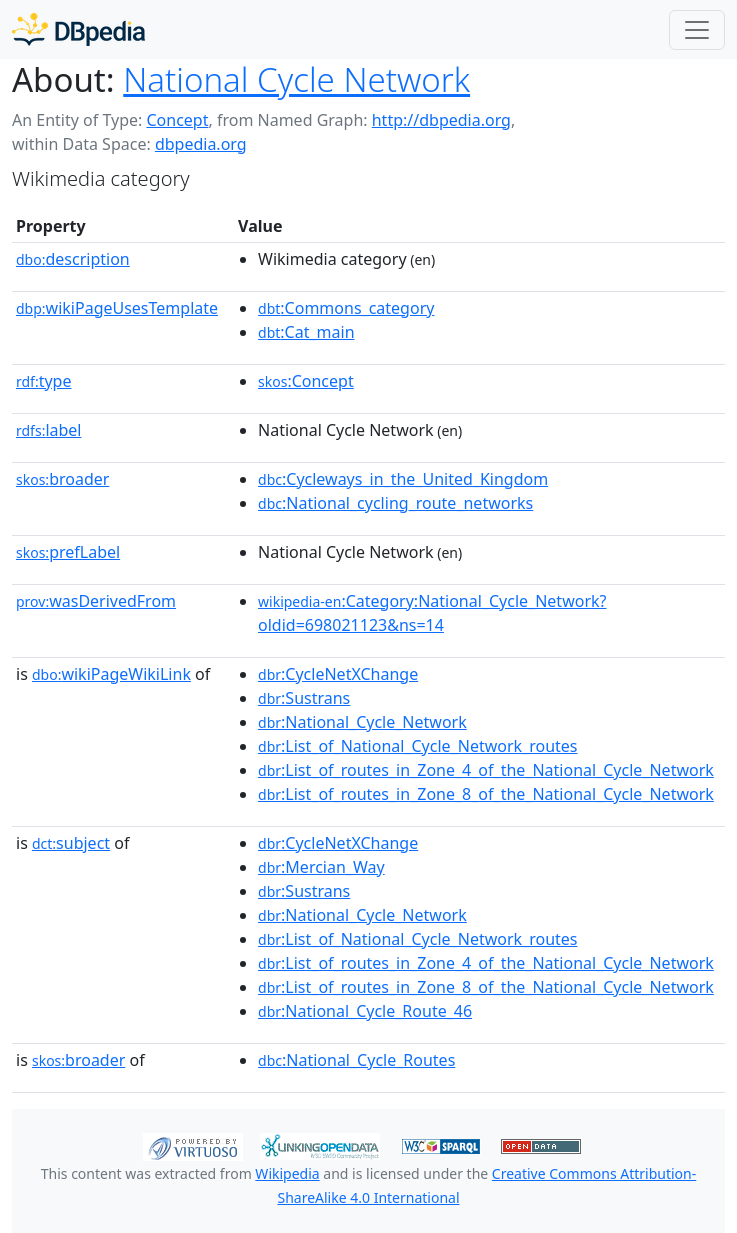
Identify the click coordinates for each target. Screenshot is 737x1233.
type (44, 381)
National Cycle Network (296, 79)
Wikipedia (287, 1173)
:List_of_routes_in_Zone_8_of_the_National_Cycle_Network (486, 794)
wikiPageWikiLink (111, 674)
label (49, 430)
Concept (177, 120)
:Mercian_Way (321, 867)
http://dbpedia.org (441, 120)
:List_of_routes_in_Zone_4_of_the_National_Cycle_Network (486, 770)
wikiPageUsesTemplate (117, 308)
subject (71, 843)
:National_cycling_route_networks (395, 503)
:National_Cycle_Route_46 (365, 1011)
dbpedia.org (201, 144)
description (73, 259)
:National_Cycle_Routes (356, 1060)
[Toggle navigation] (697, 30)
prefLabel (68, 552)
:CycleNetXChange (338, 674)
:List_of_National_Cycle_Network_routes (417, 746)
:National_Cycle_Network (362, 722)
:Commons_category (346, 308)
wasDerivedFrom (96, 601)
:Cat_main (306, 332)
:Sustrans (304, 698)
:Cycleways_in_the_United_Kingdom (403, 479)
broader (62, 479)
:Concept (306, 381)
